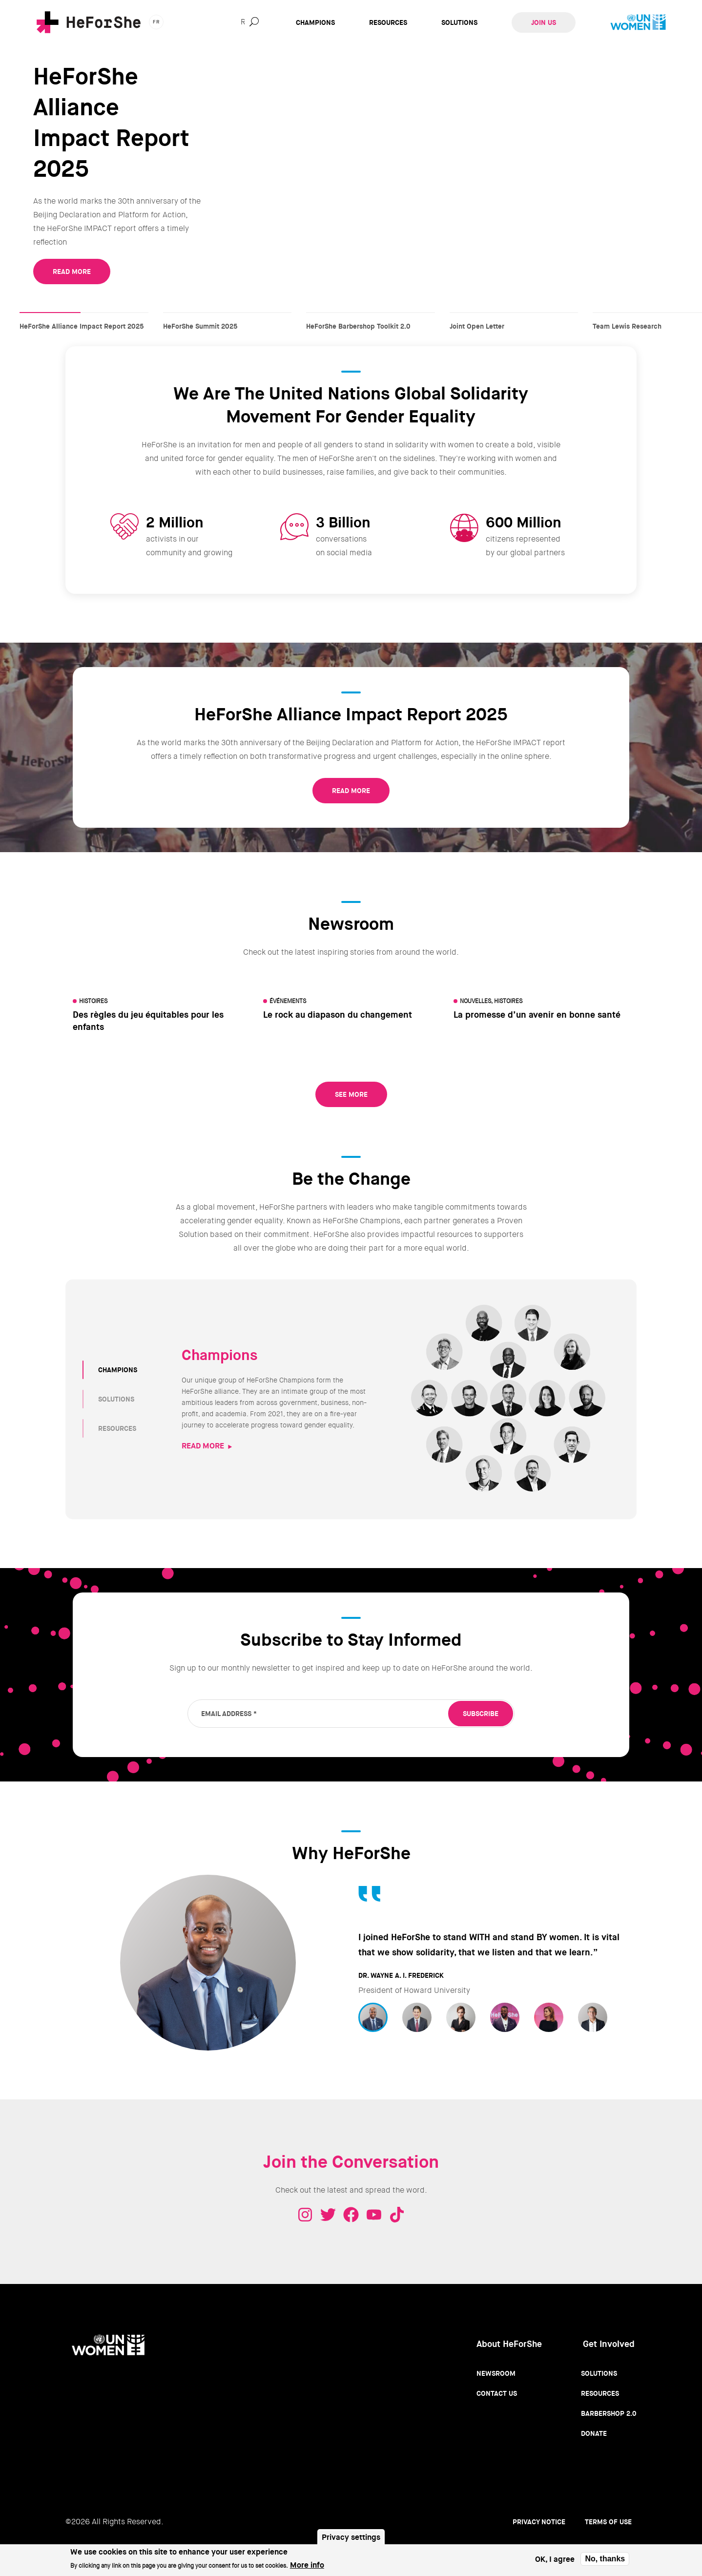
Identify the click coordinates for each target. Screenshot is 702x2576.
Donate (594, 2433)
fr (156, 22)
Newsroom (496, 2373)
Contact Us (496, 2393)
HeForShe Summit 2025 (227, 316)
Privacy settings (351, 2537)
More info (307, 2565)
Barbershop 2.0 (609, 2413)
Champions (315, 22)
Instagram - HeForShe (305, 2214)
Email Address (229, 1713)
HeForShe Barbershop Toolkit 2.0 (370, 316)
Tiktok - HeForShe (397, 2214)
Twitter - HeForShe (328, 2214)
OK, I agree (555, 2559)
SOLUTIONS (116, 1399)
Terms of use (608, 2521)
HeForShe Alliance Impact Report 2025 (84, 316)
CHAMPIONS (117, 1369)
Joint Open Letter (514, 316)
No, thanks (605, 2559)
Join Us (543, 22)
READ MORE (72, 271)
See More (351, 1094)
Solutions (459, 22)
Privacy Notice (539, 2521)
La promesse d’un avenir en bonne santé (537, 1015)
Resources (388, 22)
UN (638, 22)
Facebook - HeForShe (351, 2214)
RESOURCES (117, 1428)
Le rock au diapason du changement (337, 1015)
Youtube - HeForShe (374, 2214)
